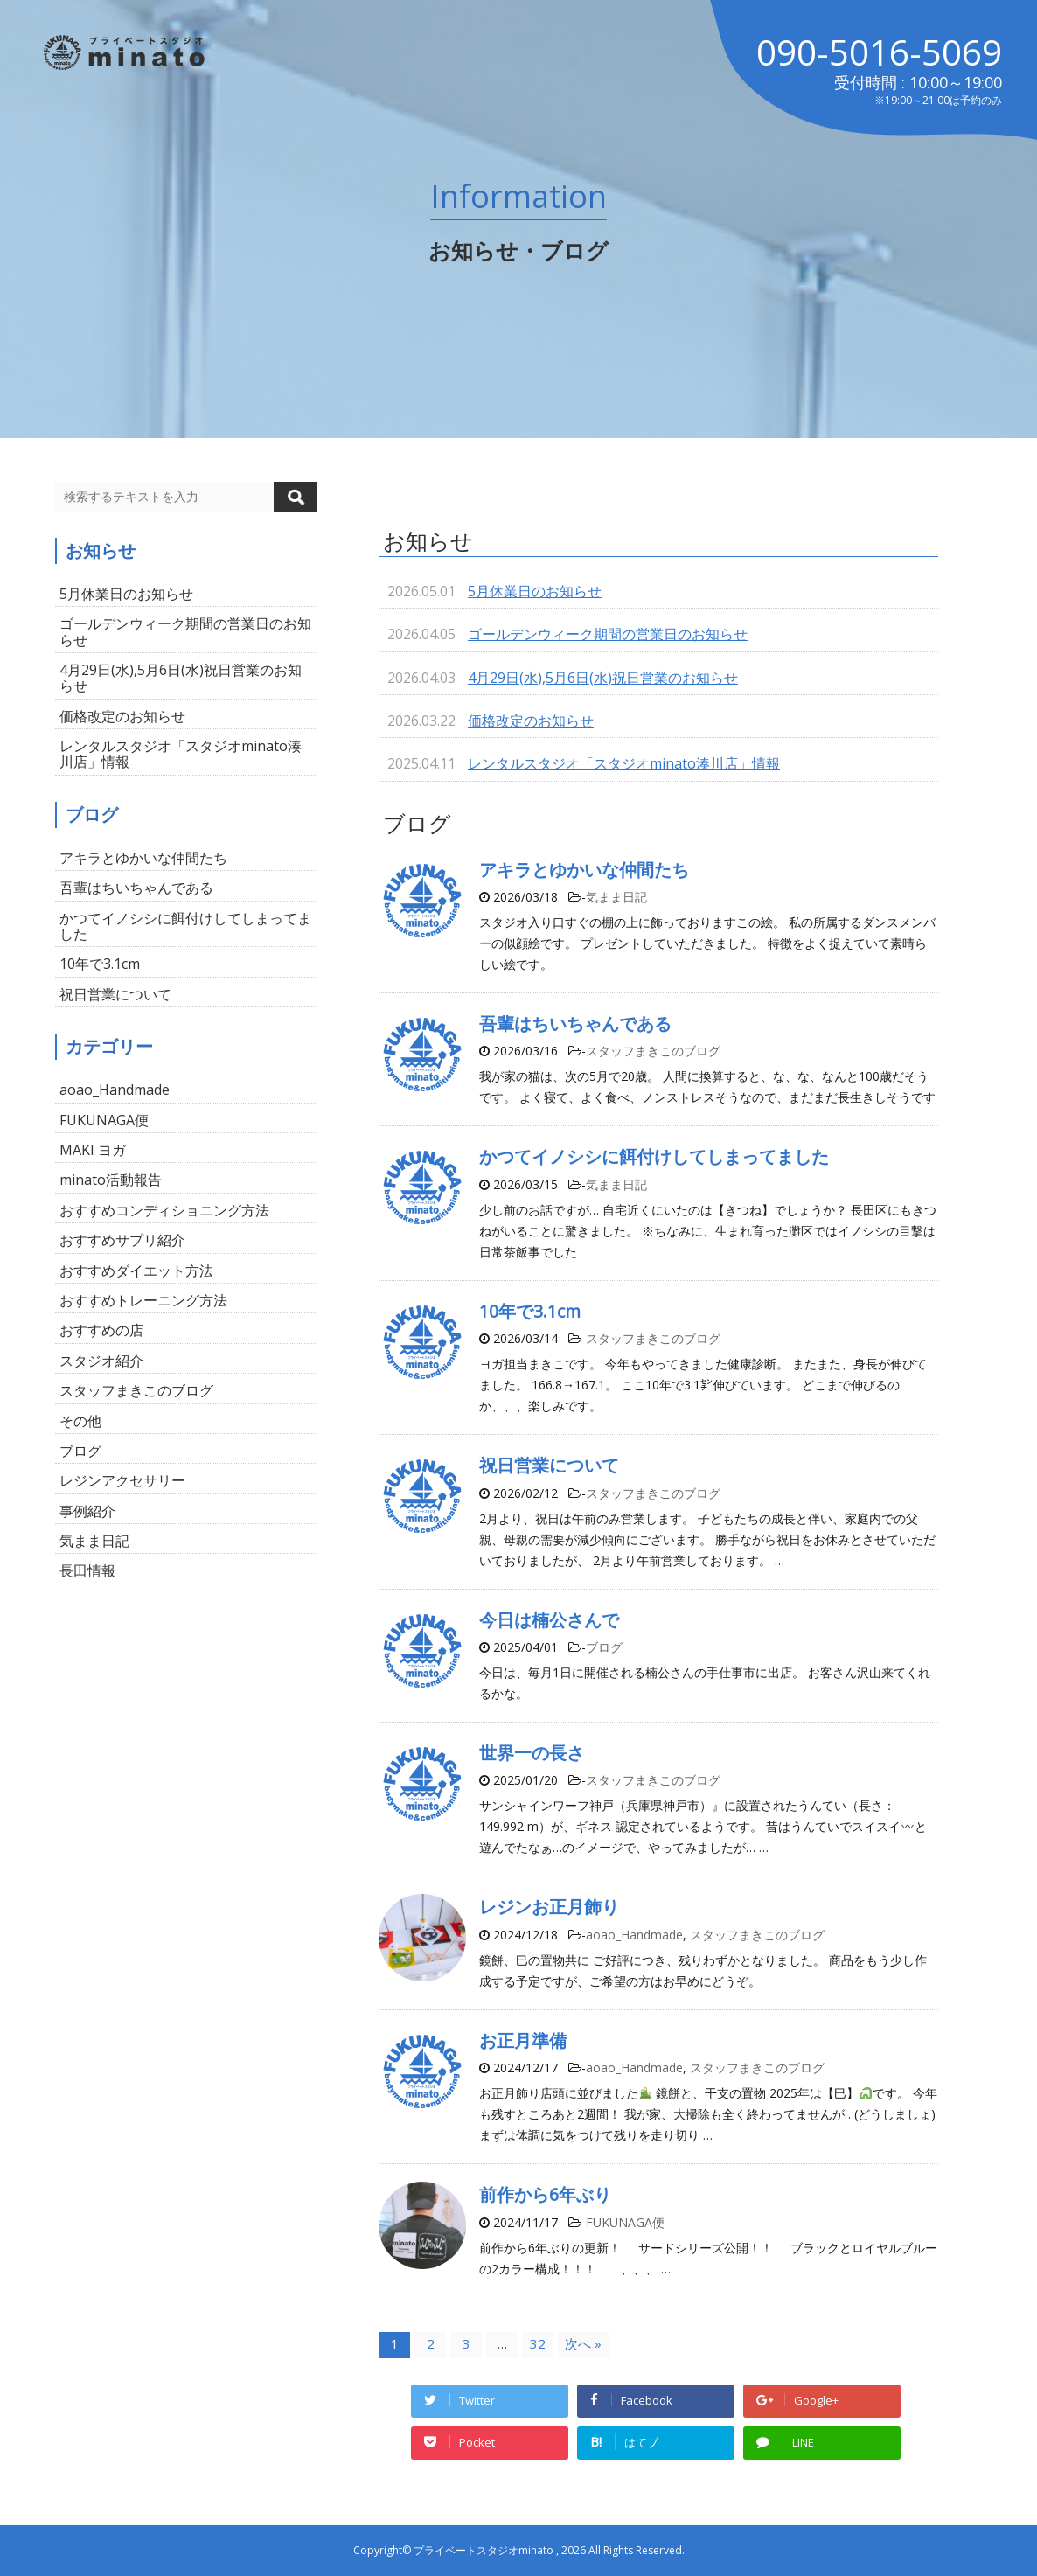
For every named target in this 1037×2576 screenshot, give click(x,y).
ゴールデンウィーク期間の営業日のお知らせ (608, 634)
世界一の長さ (531, 1753)
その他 (80, 1421)
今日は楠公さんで (549, 1620)
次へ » (583, 2343)
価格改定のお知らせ (531, 720)
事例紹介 (87, 1511)
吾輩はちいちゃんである (575, 1023)
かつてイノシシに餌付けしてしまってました (654, 1156)
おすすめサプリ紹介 (122, 1240)
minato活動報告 (110, 1179)
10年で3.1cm (530, 1311)
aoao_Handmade (634, 1934)
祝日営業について (549, 1465)
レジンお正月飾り (549, 1906)
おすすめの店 (101, 1330)
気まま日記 (616, 896)
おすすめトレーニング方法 (143, 1300)
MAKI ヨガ (92, 1149)
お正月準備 (523, 2040)
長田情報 (87, 1570)
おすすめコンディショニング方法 (164, 1210)
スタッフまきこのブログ (653, 1050)
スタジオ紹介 (101, 1360)
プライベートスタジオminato (483, 2550)
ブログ (604, 1647)
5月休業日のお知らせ (535, 591)
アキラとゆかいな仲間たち (584, 869)
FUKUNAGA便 (625, 2222)
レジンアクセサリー (122, 1480)
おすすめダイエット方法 (136, 1270)
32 (538, 2343)
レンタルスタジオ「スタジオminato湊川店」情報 (624, 763)
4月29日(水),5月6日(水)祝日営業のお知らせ (603, 677)
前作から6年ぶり (545, 2194)
